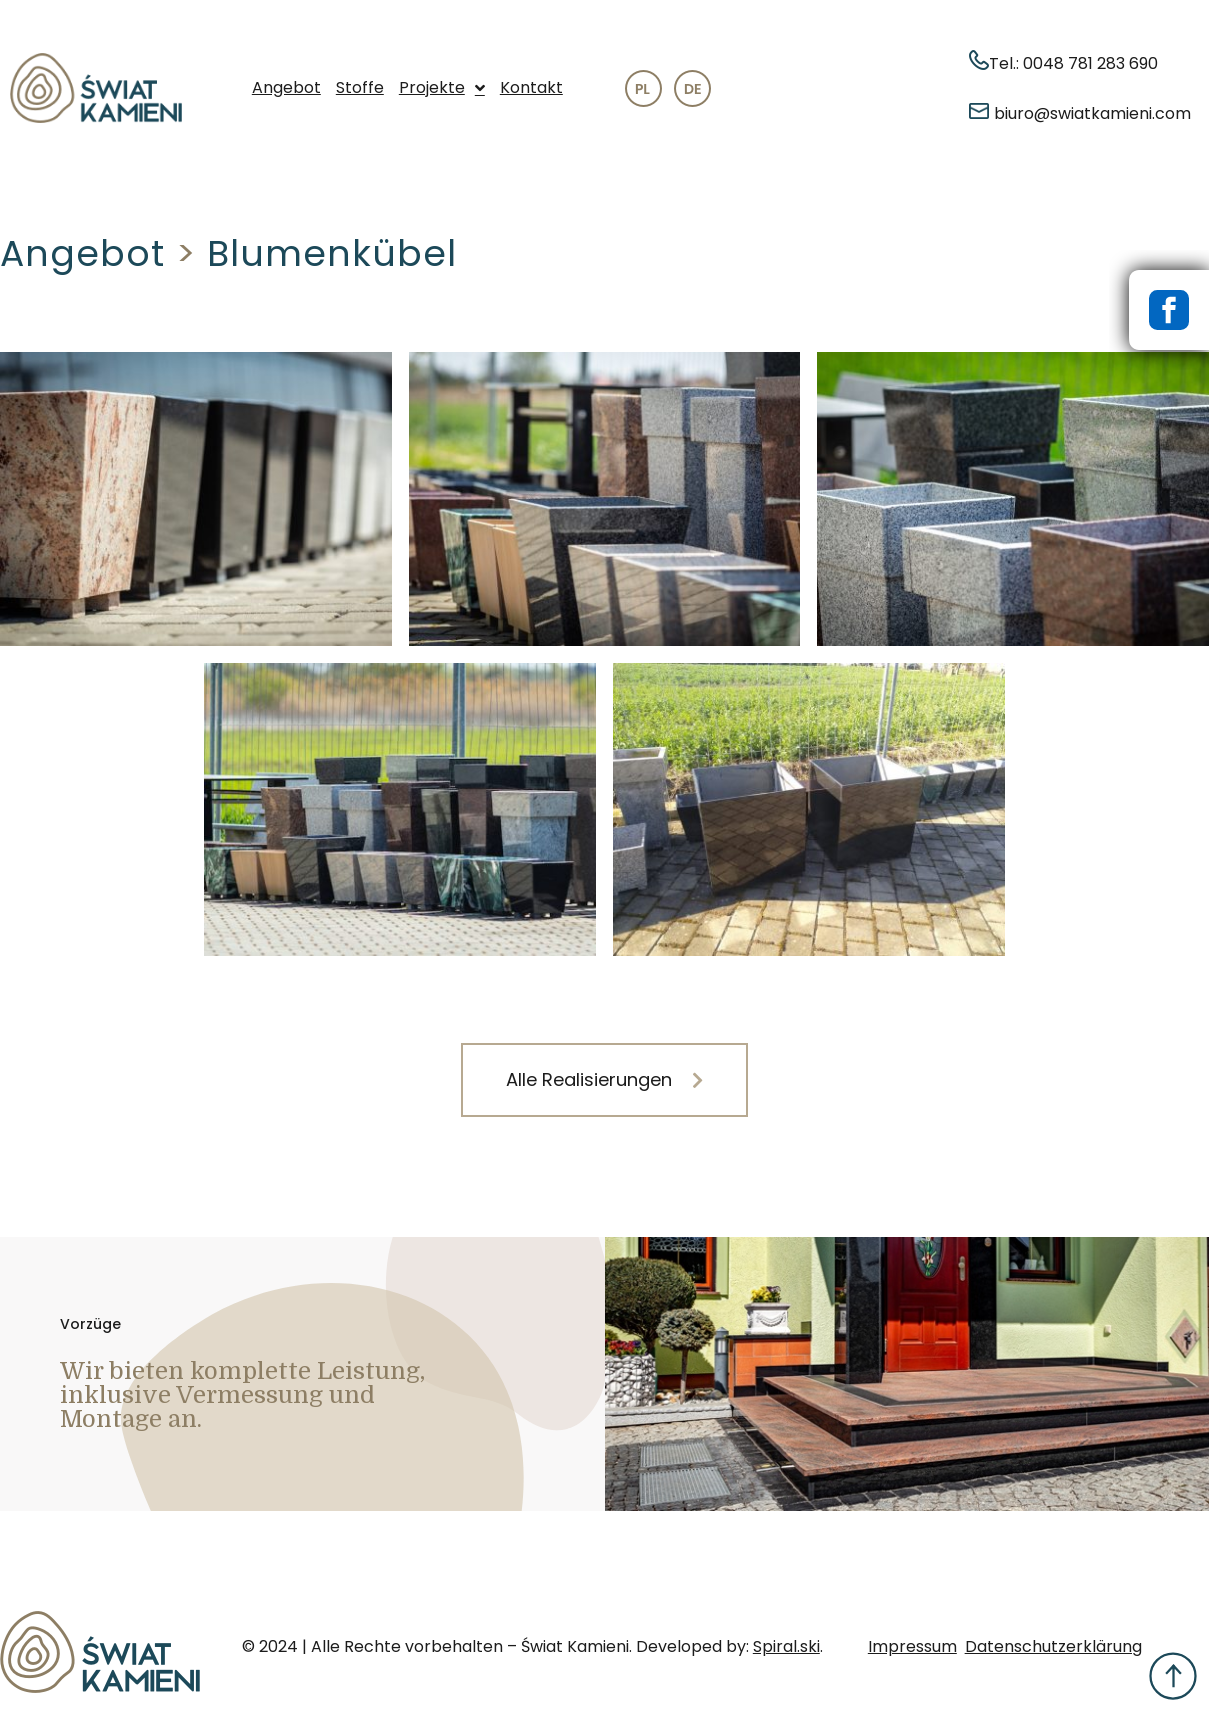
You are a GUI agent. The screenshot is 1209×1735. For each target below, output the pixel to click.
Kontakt (531, 87)
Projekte (442, 88)
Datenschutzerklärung (1053, 1646)
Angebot (286, 87)
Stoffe (360, 87)
